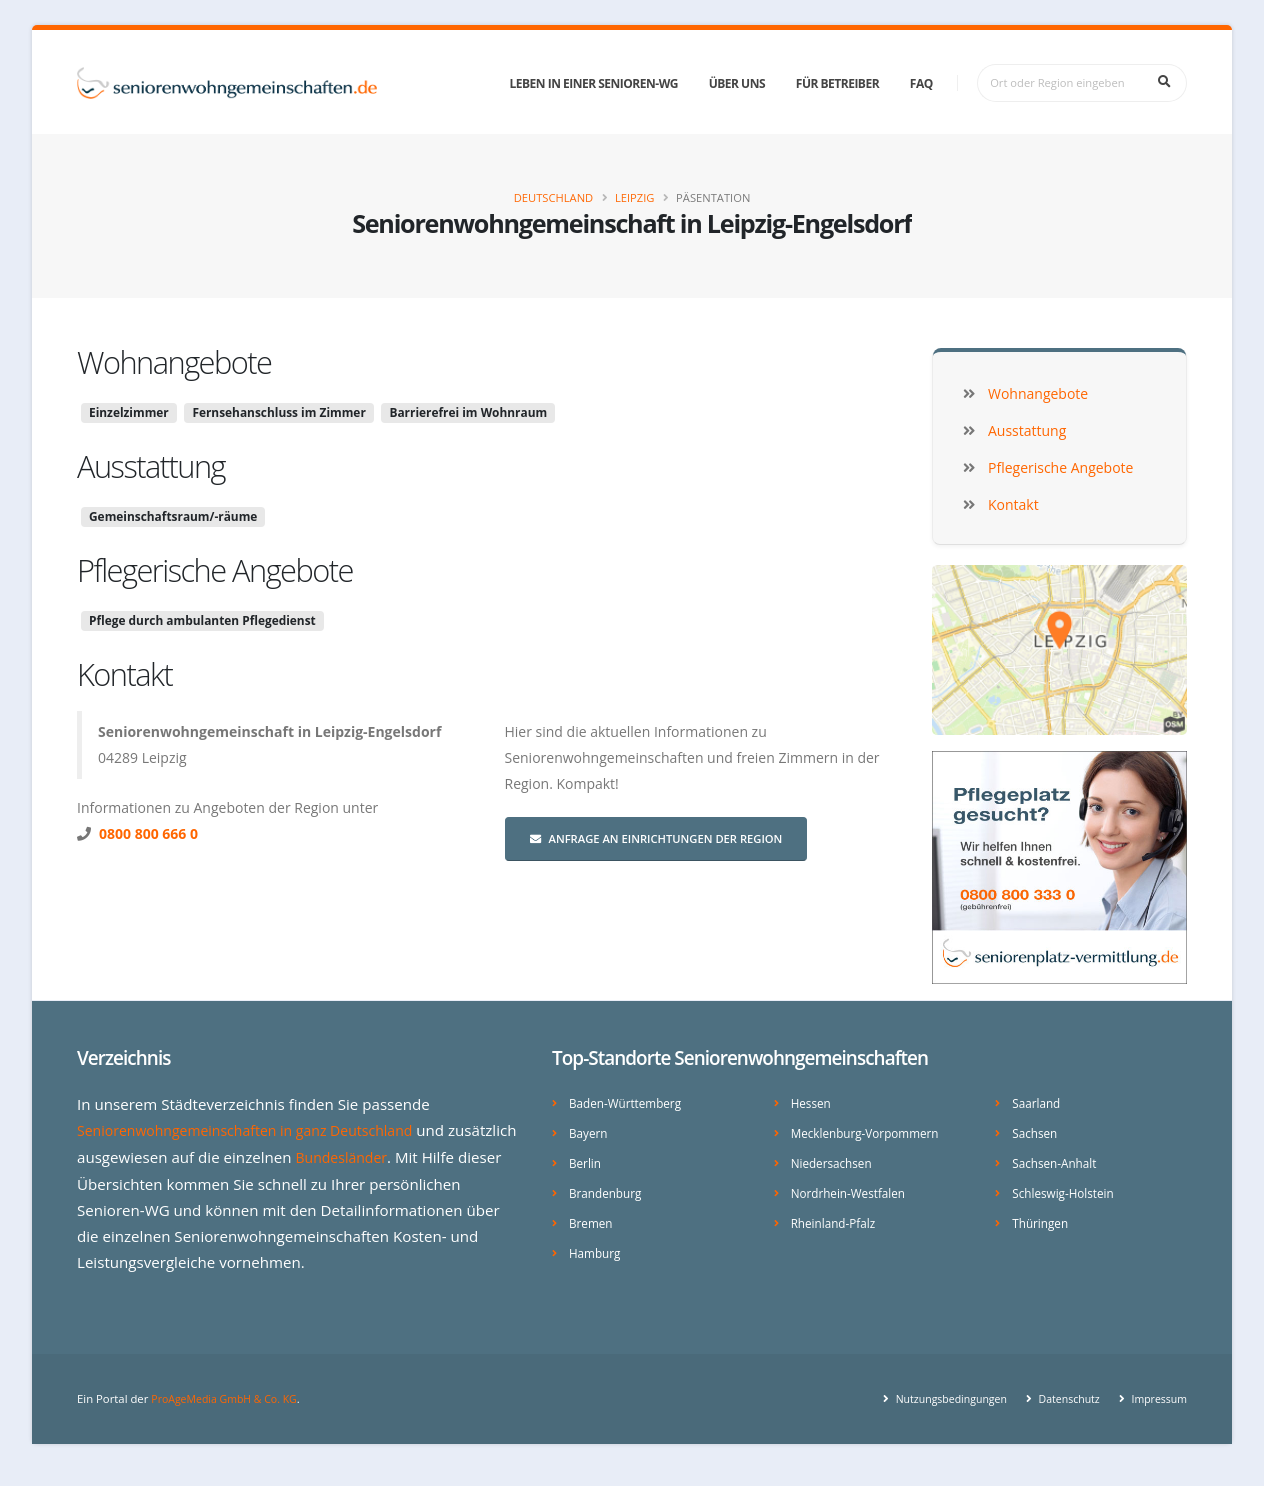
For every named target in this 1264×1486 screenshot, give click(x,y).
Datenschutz (1060, 1415)
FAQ (921, 83)
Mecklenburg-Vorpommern (870, 1131)
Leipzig (635, 197)
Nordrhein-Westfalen (852, 1189)
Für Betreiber (837, 83)
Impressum (1155, 1415)
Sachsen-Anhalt (1057, 1160)
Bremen (592, 1218)
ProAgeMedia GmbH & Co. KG (229, 1415)
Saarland (1038, 1102)
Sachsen (1036, 1131)
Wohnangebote (174, 362)
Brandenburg (608, 1189)
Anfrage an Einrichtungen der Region (656, 838)
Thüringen (1042, 1218)
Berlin (586, 1160)
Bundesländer (417, 1156)
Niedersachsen (834, 1160)
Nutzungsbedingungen (936, 1415)
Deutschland (554, 197)
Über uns (737, 83)
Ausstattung (151, 466)
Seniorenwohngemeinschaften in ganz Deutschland (257, 1130)
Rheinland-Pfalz (836, 1218)
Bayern (589, 1131)
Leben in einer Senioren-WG (594, 83)
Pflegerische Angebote (215, 570)
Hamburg (596, 1247)
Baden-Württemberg (629, 1102)
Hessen (812, 1102)
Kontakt (124, 674)
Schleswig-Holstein (1066, 1189)
